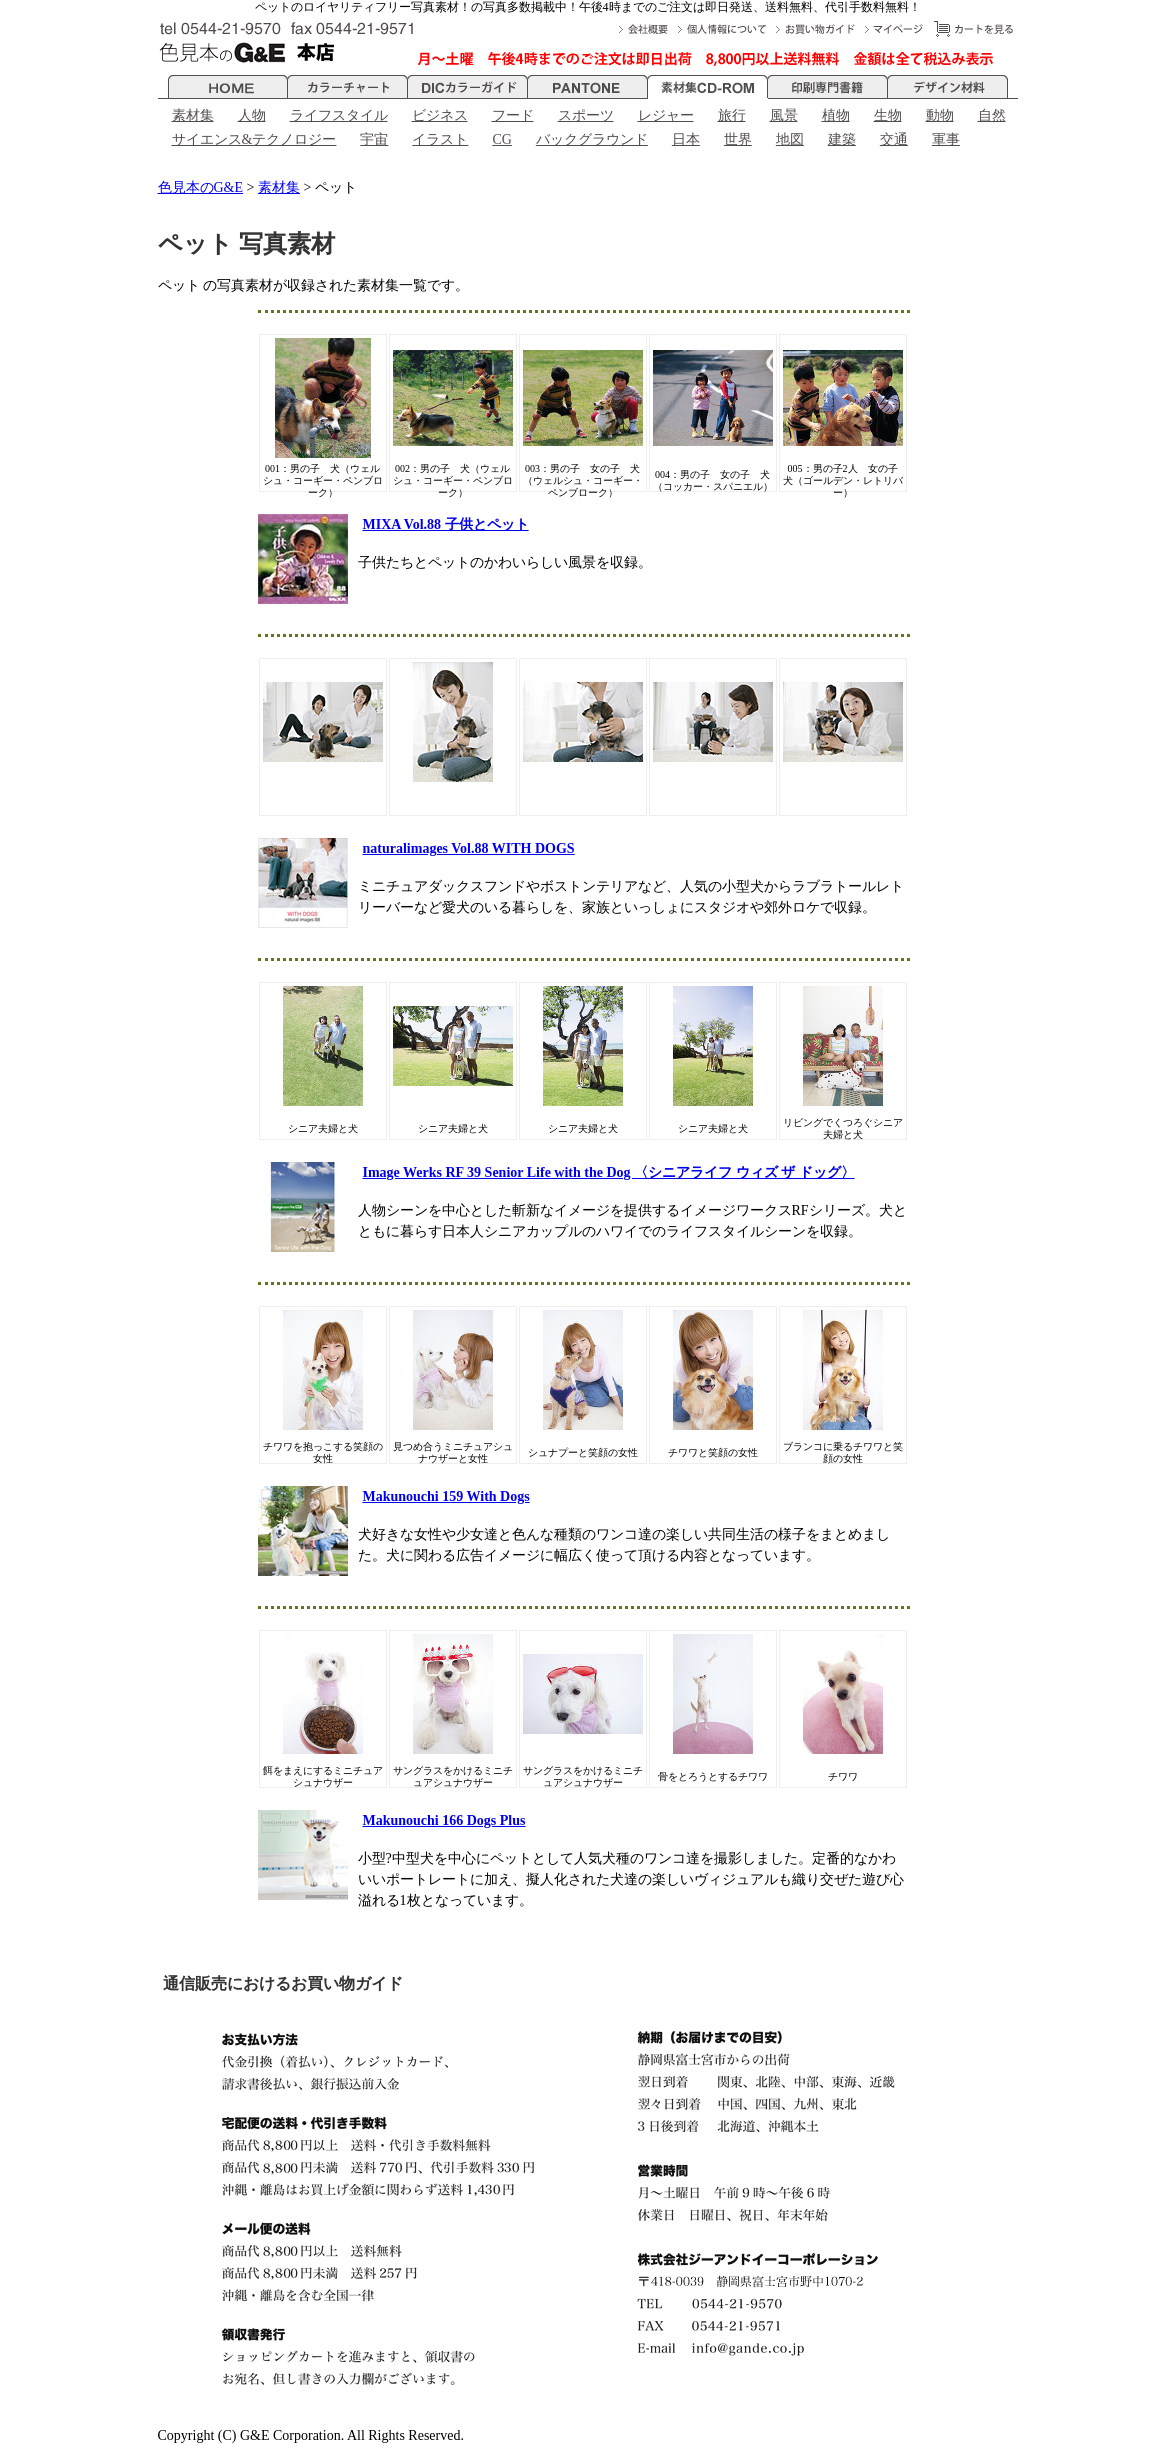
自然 (992, 115)
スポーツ (586, 115)
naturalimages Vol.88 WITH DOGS (469, 848)
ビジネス (440, 115)
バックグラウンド (592, 139)
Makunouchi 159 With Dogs (446, 1496)
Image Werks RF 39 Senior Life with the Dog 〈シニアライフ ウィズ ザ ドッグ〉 (609, 1172)
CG (501, 139)
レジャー (666, 115)
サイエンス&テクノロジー (254, 139)
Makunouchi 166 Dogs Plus (444, 1820)
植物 (836, 115)
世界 (738, 139)
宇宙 (374, 139)
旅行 (732, 115)
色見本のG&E (201, 187)
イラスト (440, 139)
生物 (888, 115)
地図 (790, 139)
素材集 (193, 115)
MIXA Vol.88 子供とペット (446, 524)
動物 (940, 115)
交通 (894, 139)
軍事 (946, 139)
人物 (252, 115)
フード (513, 115)
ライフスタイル (339, 115)
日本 (686, 139)
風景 (784, 115)
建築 (842, 139)
